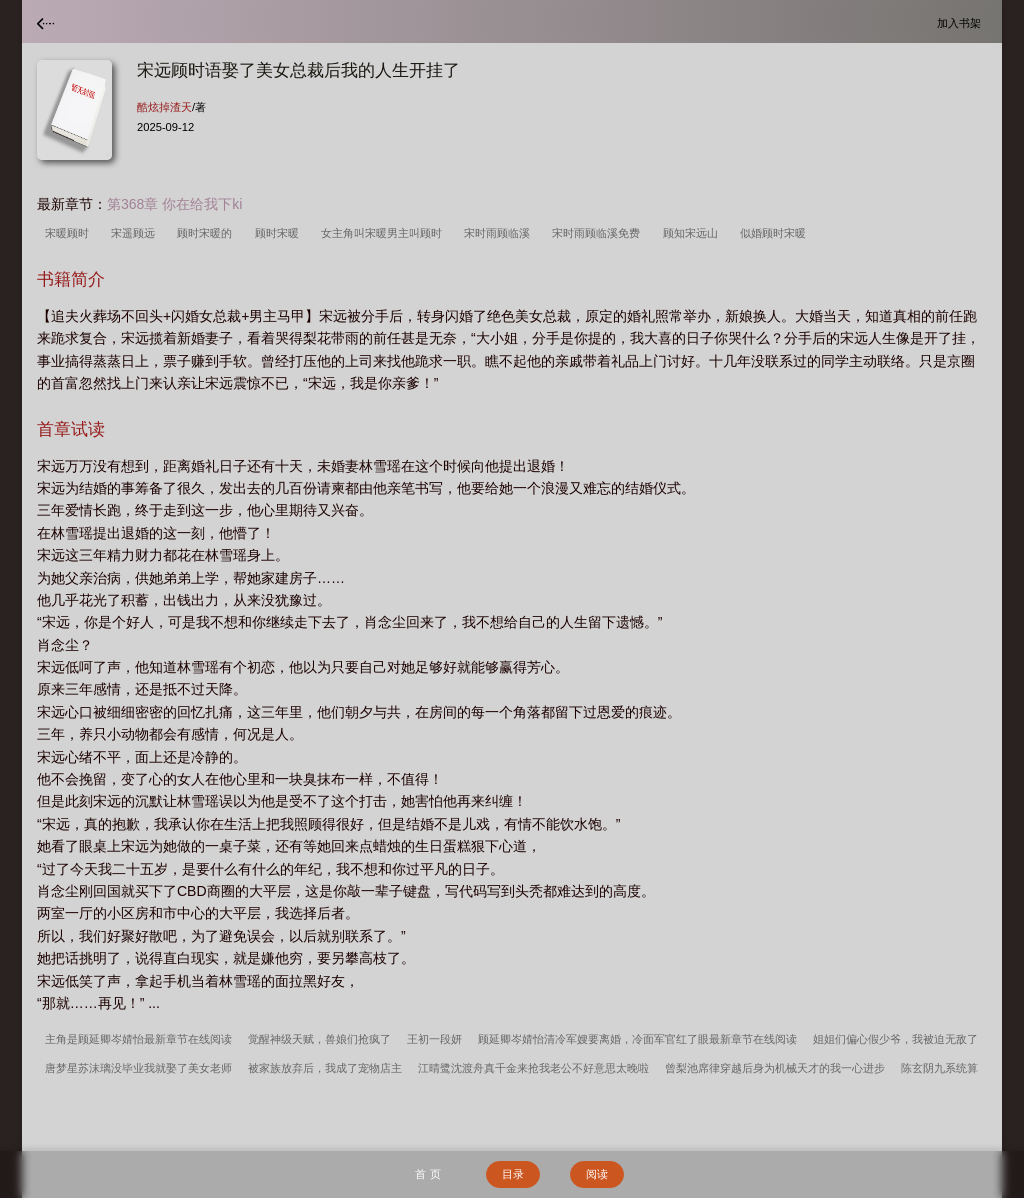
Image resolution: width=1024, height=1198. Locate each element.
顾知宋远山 (693, 233)
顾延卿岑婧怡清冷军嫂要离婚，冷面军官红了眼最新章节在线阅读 (637, 1039)
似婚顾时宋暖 (776, 233)
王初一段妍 (434, 1039)
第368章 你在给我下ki (174, 204)
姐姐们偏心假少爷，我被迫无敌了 (895, 1039)
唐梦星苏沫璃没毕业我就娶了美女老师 (138, 1068)
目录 (513, 1174)
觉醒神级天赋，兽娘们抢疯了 (319, 1039)
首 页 (427, 1174)
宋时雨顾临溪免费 (599, 233)
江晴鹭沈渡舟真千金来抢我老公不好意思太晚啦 (533, 1068)
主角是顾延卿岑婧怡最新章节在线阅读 (138, 1039)
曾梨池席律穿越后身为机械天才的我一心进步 (775, 1068)
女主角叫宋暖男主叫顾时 (384, 233)
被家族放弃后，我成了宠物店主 (325, 1068)
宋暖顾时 (70, 233)
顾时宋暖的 (207, 233)
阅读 (597, 1174)
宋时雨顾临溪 (500, 233)
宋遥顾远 (136, 233)
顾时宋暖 (280, 233)
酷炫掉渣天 (164, 107)
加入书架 (962, 22)
